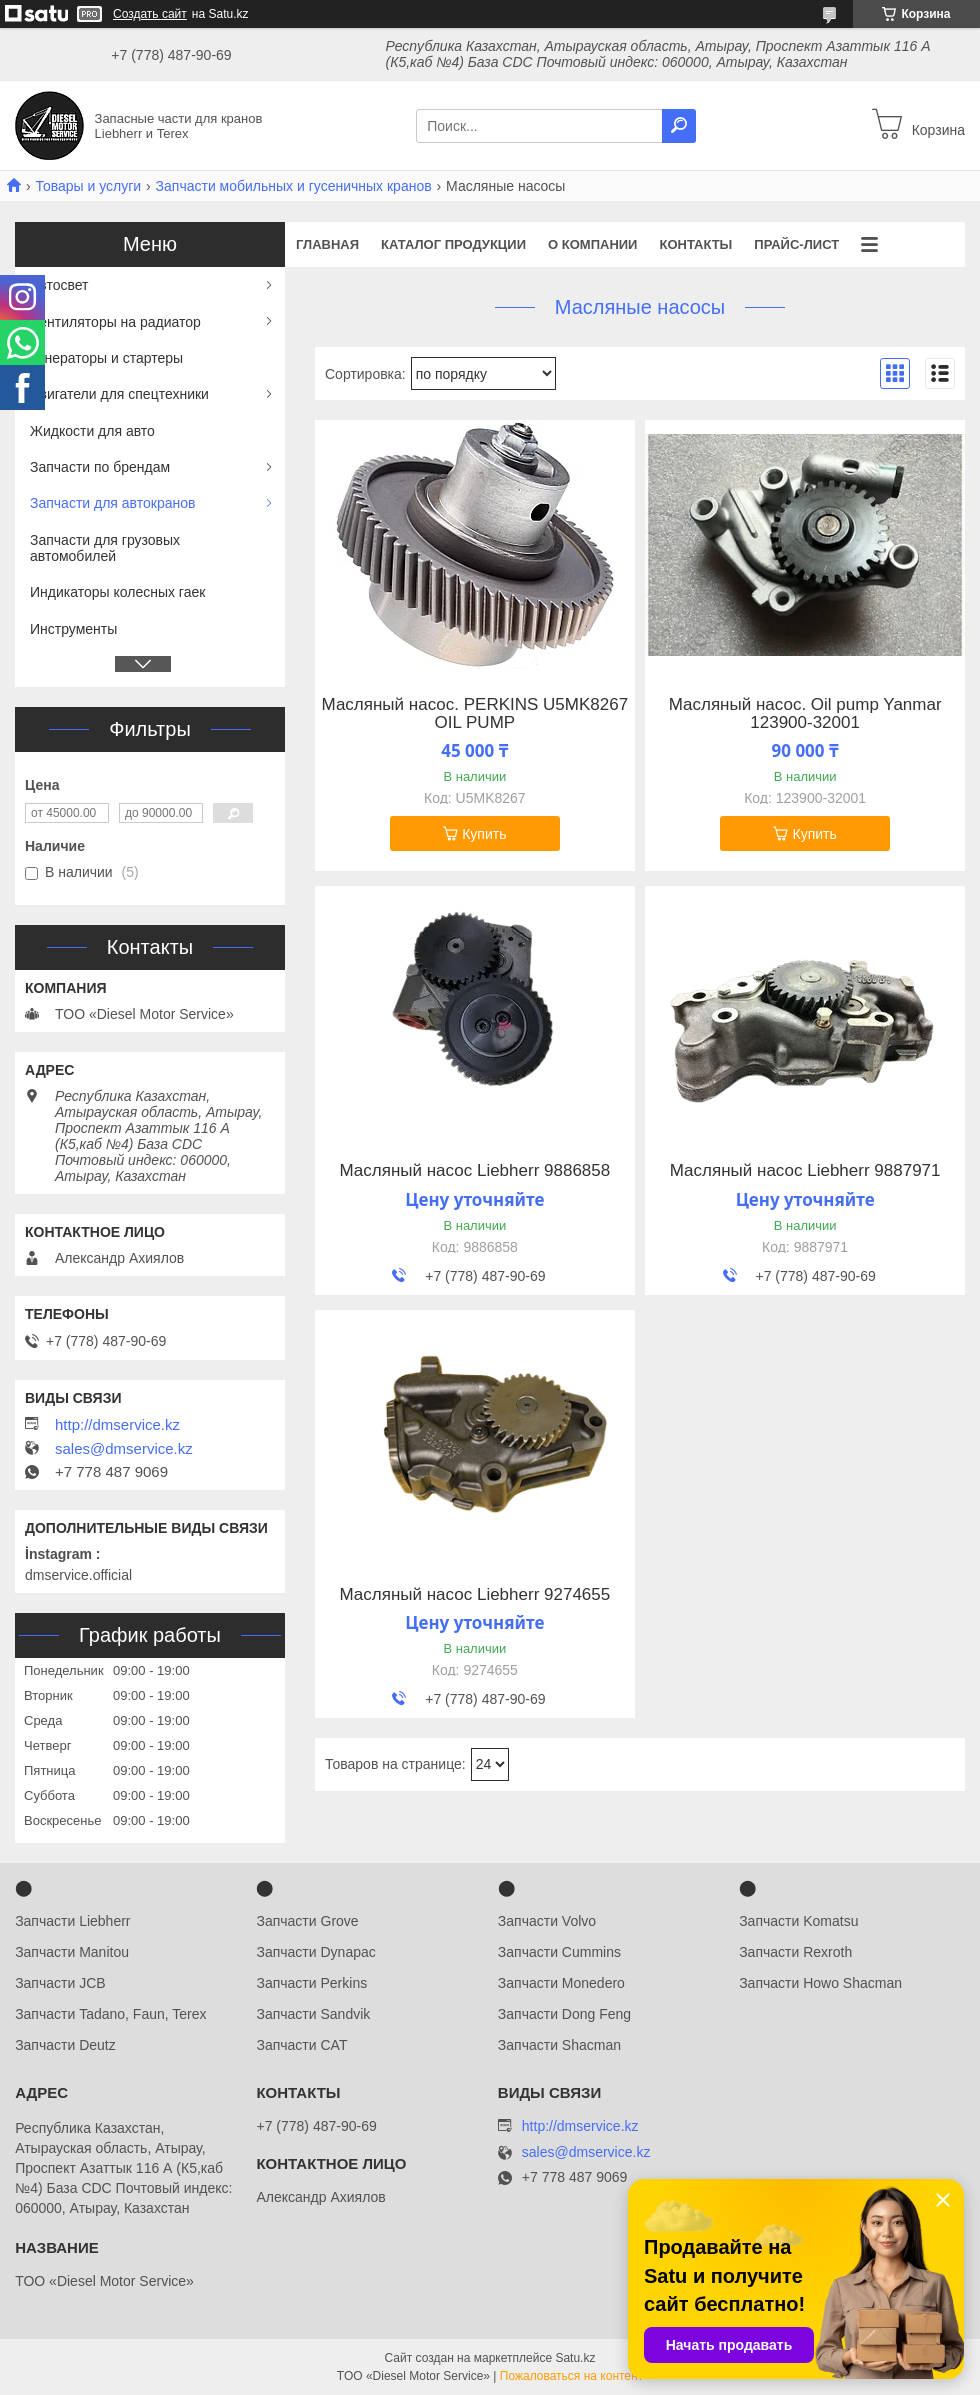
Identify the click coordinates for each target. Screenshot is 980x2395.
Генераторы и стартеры (106, 358)
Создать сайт (150, 14)
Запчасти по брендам (100, 467)
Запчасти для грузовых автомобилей (105, 548)
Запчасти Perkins (311, 1983)
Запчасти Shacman (559, 2045)
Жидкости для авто (92, 431)
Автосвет (59, 285)
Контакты (695, 244)
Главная (327, 244)
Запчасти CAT (301, 2045)
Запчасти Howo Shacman (820, 1983)
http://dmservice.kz (117, 1425)
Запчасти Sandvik (313, 2014)
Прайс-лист (796, 244)
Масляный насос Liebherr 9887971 (805, 1171)
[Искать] (679, 126)
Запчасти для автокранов (112, 503)
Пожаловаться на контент (571, 2376)
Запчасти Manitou (72, 1952)
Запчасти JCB (60, 1983)
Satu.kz (575, 2358)
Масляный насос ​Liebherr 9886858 (474, 1171)
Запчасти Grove (307, 1921)
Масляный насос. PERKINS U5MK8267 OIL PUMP (475, 714)
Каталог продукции (453, 244)
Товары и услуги (88, 186)
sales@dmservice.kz (124, 1449)
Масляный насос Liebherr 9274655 (474, 1595)
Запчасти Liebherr (72, 1921)
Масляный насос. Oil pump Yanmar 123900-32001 (805, 714)
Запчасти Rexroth (795, 1952)
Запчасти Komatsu (798, 1921)
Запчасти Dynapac (315, 1952)
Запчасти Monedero (561, 1983)
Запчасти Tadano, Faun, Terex (110, 2014)
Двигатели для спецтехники (119, 394)
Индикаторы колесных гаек (117, 592)
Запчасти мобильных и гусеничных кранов (294, 186)
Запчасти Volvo (547, 1921)
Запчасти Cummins (559, 1952)
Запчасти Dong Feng (564, 2014)
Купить (484, 834)
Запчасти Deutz (65, 2045)
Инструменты (73, 629)
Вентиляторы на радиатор (115, 322)
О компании (592, 244)
